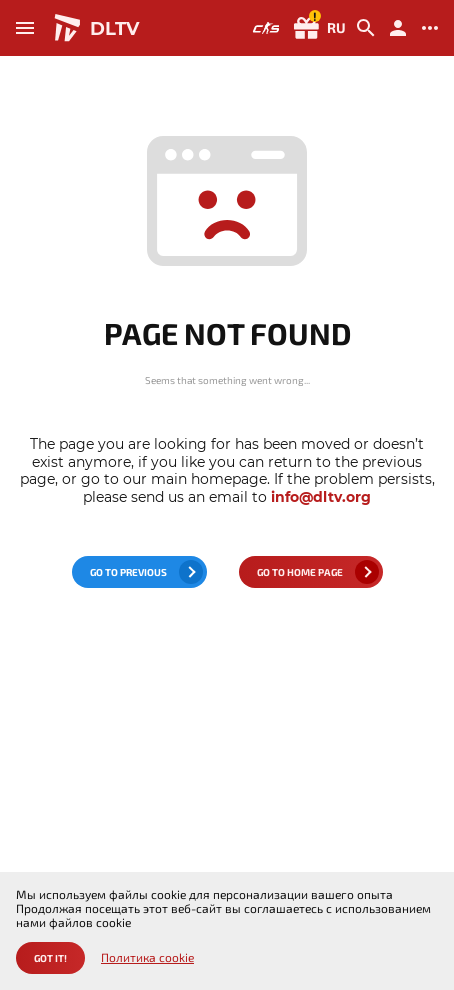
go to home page (300, 572)
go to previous (128, 572)
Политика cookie (147, 957)
